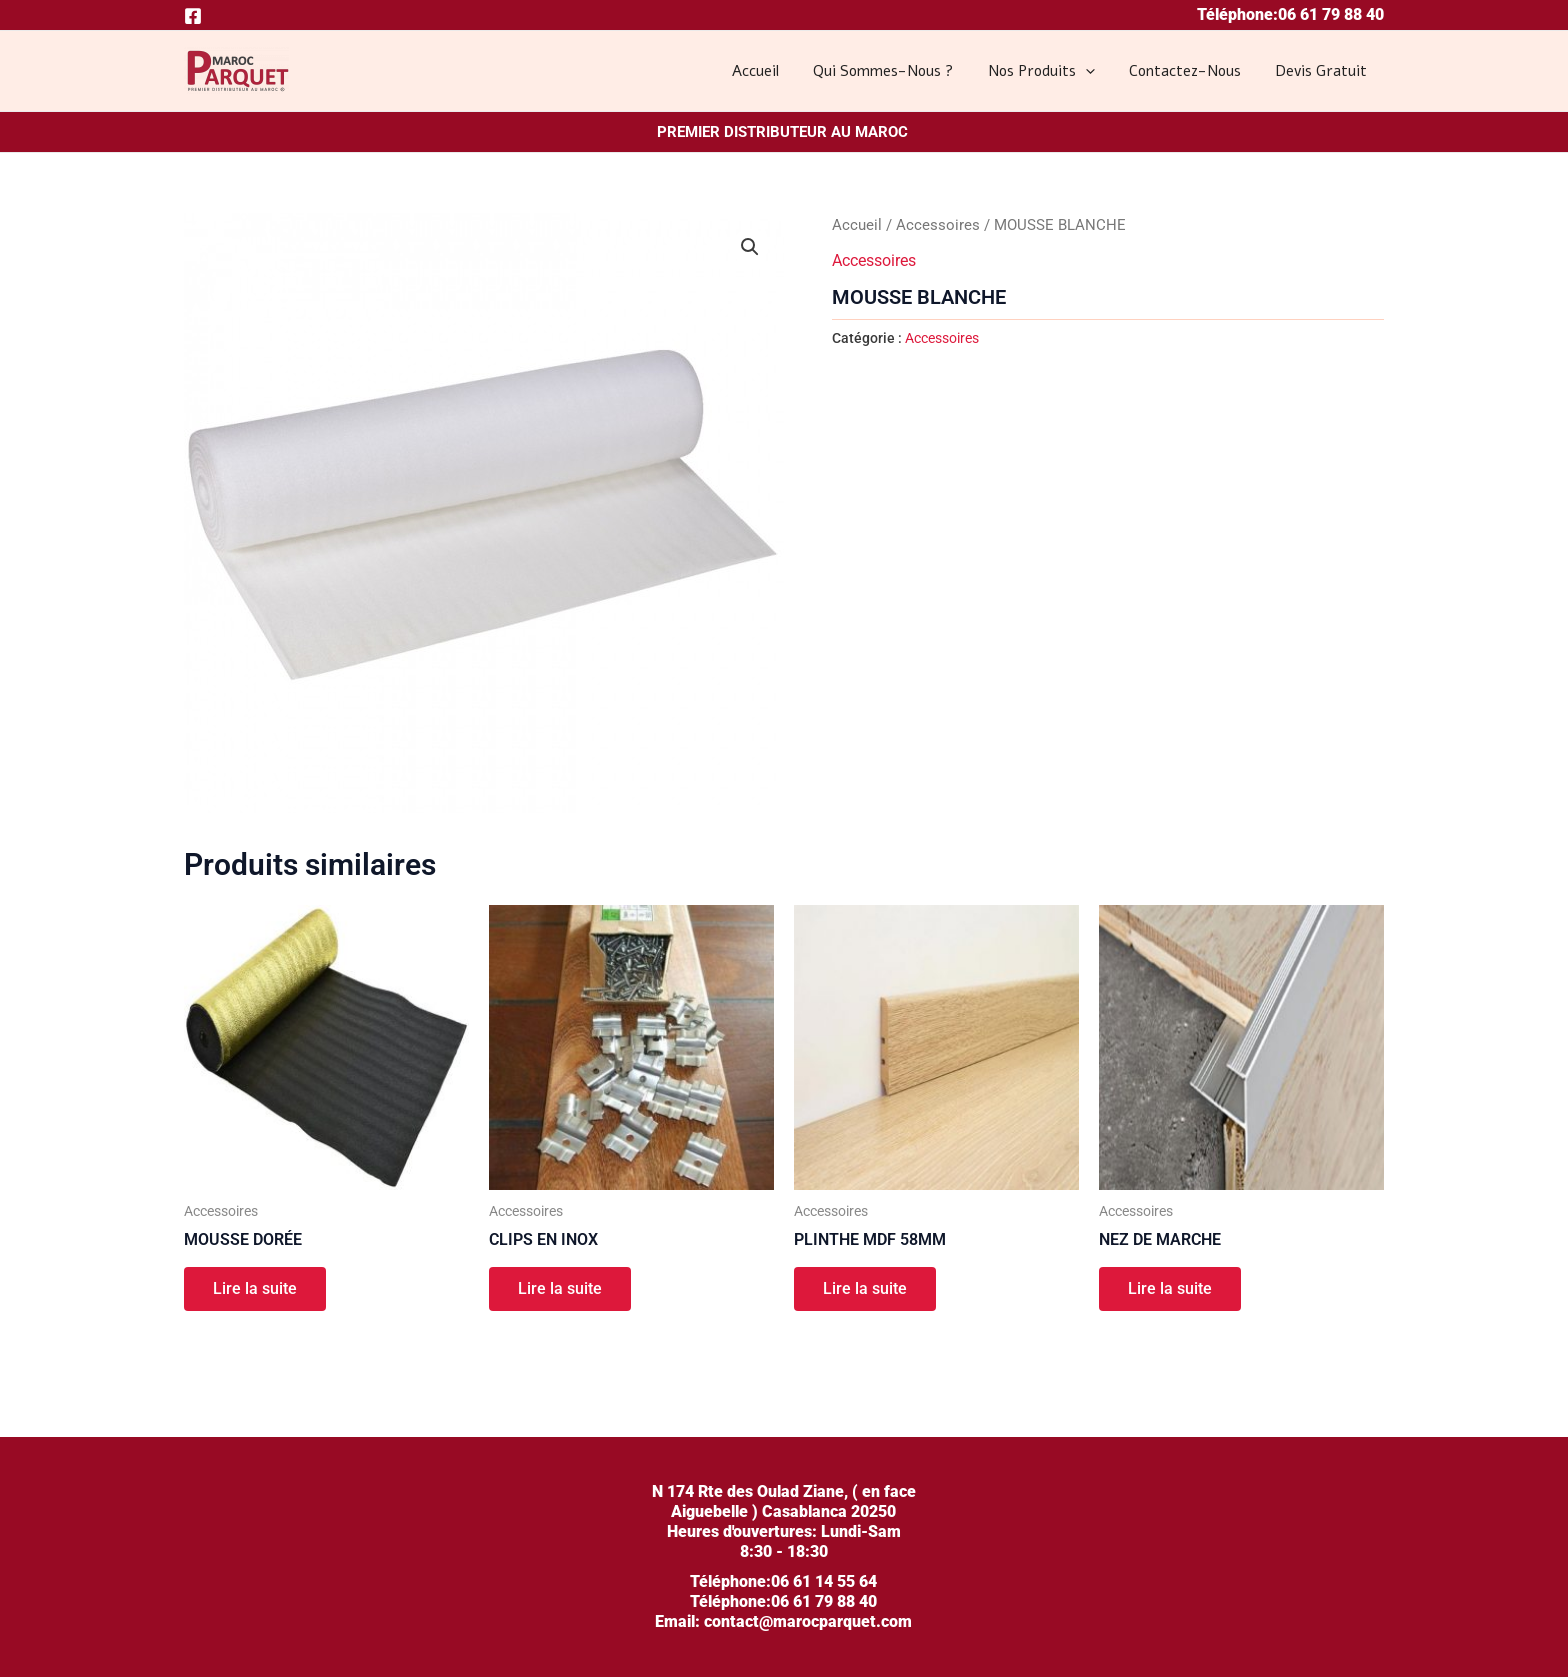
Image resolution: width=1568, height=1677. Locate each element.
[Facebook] (193, 16)
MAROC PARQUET (190, 94)
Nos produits (1051, 71)
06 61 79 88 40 (1331, 14)
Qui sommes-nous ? (898, 71)
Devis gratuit (1323, 71)
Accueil (774, 71)
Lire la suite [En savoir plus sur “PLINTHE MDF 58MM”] (866, 1289)
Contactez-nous (1191, 71)
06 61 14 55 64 (824, 1581)
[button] (750, 247)
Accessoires (938, 225)
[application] (1095, 71)
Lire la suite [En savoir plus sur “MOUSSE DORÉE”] (256, 1289)
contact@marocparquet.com (806, 1621)
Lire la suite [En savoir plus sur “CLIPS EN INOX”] (561, 1289)
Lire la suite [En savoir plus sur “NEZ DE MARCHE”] (1171, 1289)
